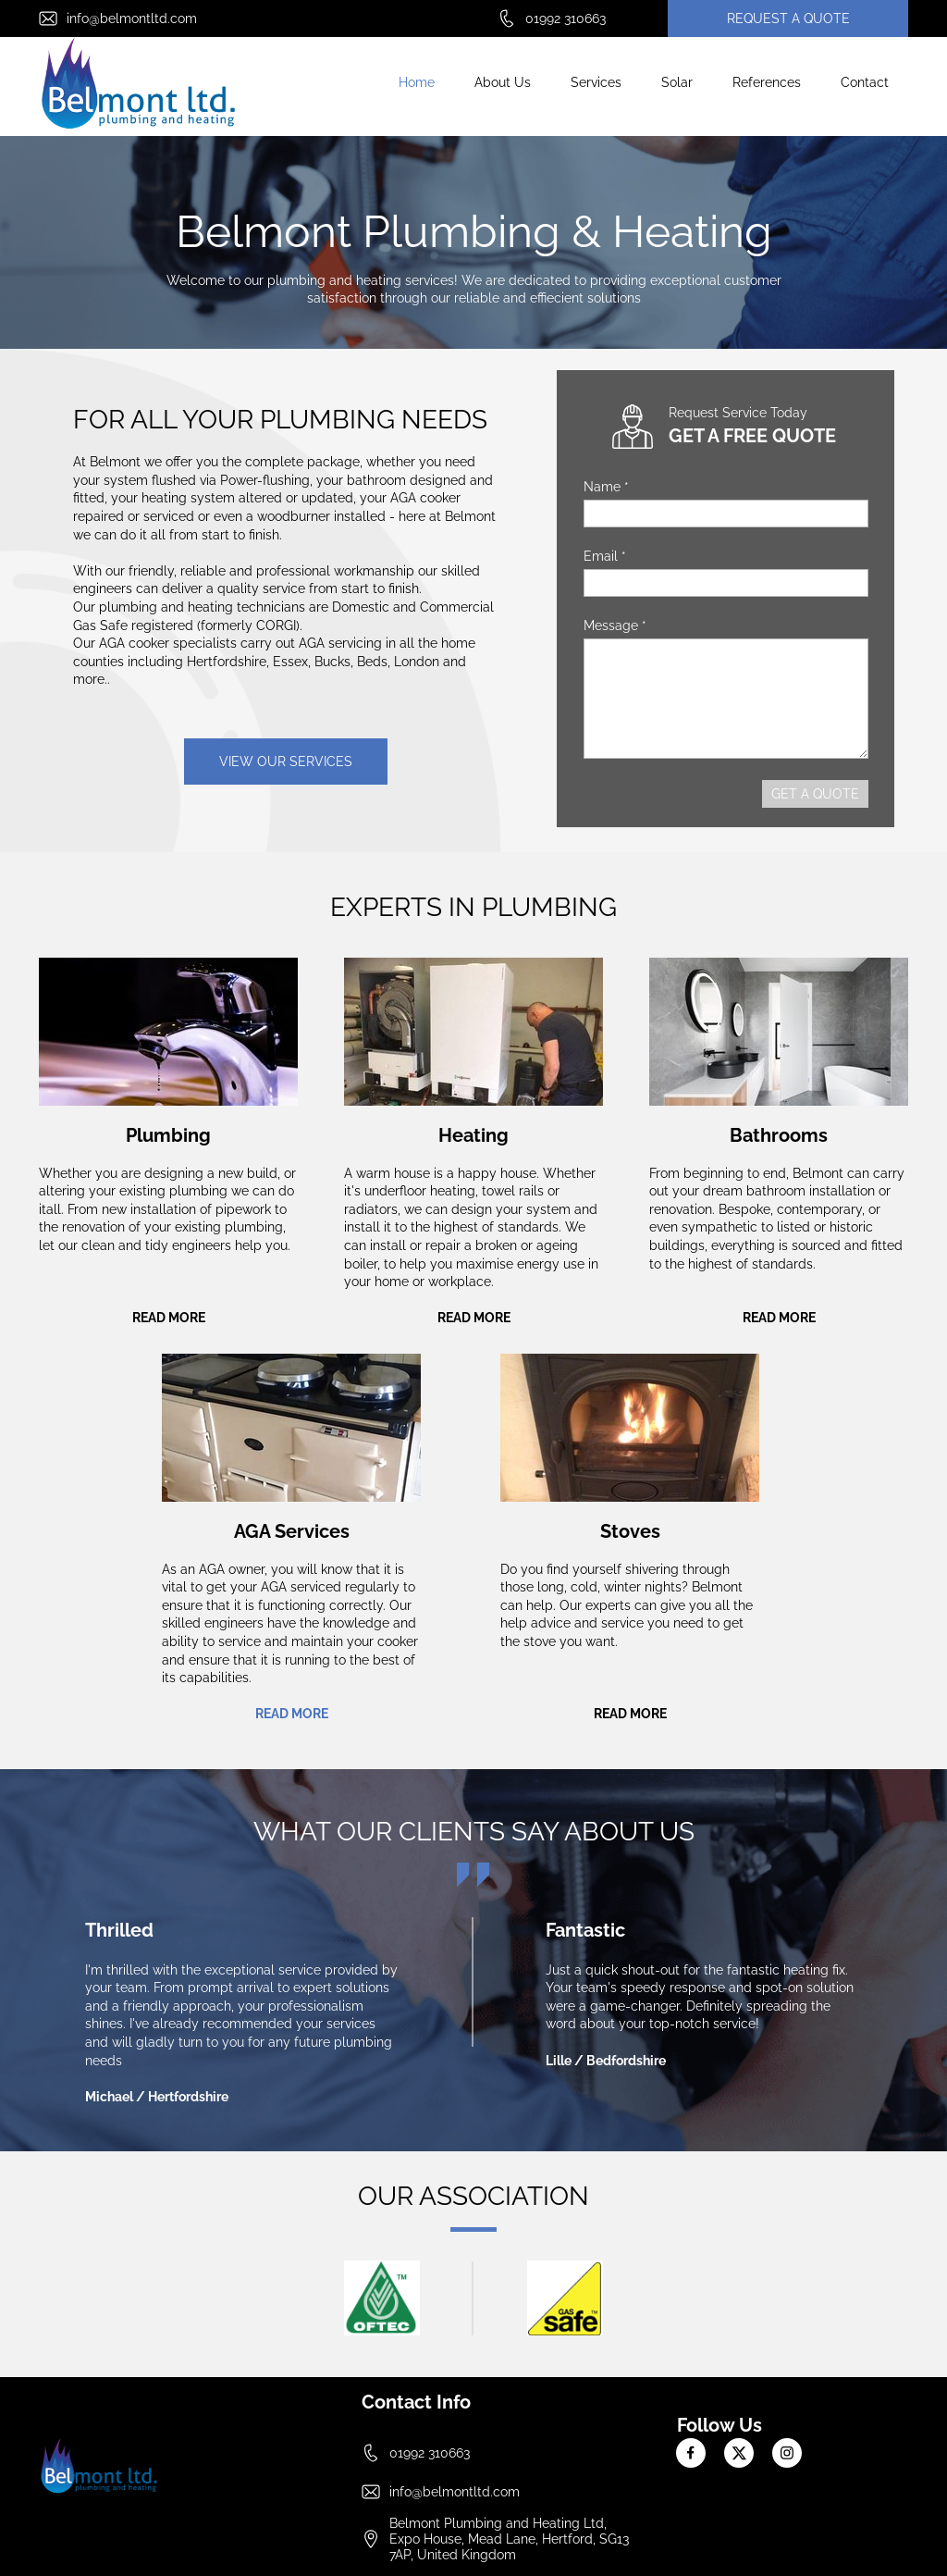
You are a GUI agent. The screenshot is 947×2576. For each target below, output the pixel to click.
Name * (606, 486)
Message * (615, 625)
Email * (605, 556)
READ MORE (168, 1317)
